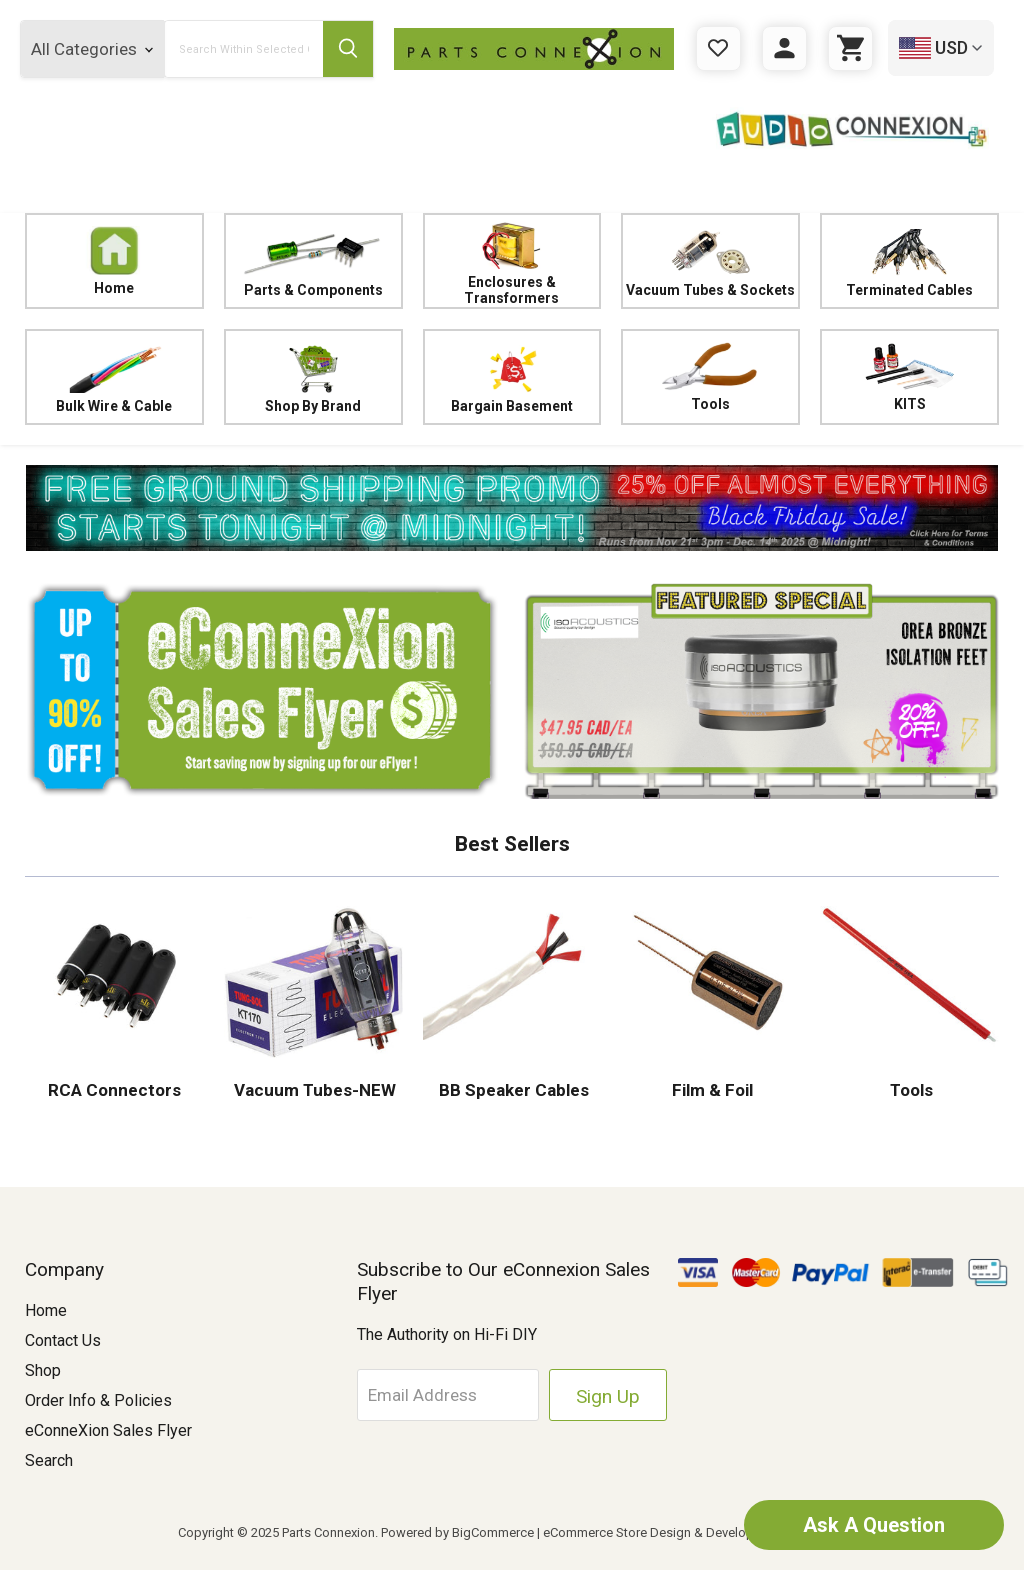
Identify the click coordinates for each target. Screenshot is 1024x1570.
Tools (710, 376)
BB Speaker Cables (512, 1090)
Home (114, 260)
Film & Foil (710, 1090)
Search (49, 1460)
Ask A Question (874, 1525)
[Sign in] (784, 48)
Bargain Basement (512, 377)
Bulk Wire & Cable (114, 377)
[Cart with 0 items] (850, 48)
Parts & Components (313, 261)
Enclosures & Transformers (512, 261)
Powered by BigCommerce (457, 1532)
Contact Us (63, 1340)
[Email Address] (448, 1395)
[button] (512, 508)
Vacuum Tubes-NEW (313, 1090)
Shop (43, 1370)
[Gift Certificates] (718, 48)
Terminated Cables (909, 261)
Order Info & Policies (98, 1400)
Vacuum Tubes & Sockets (710, 261)
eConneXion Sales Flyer (108, 1430)
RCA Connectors (114, 1090)
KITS (909, 376)
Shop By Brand (313, 377)
